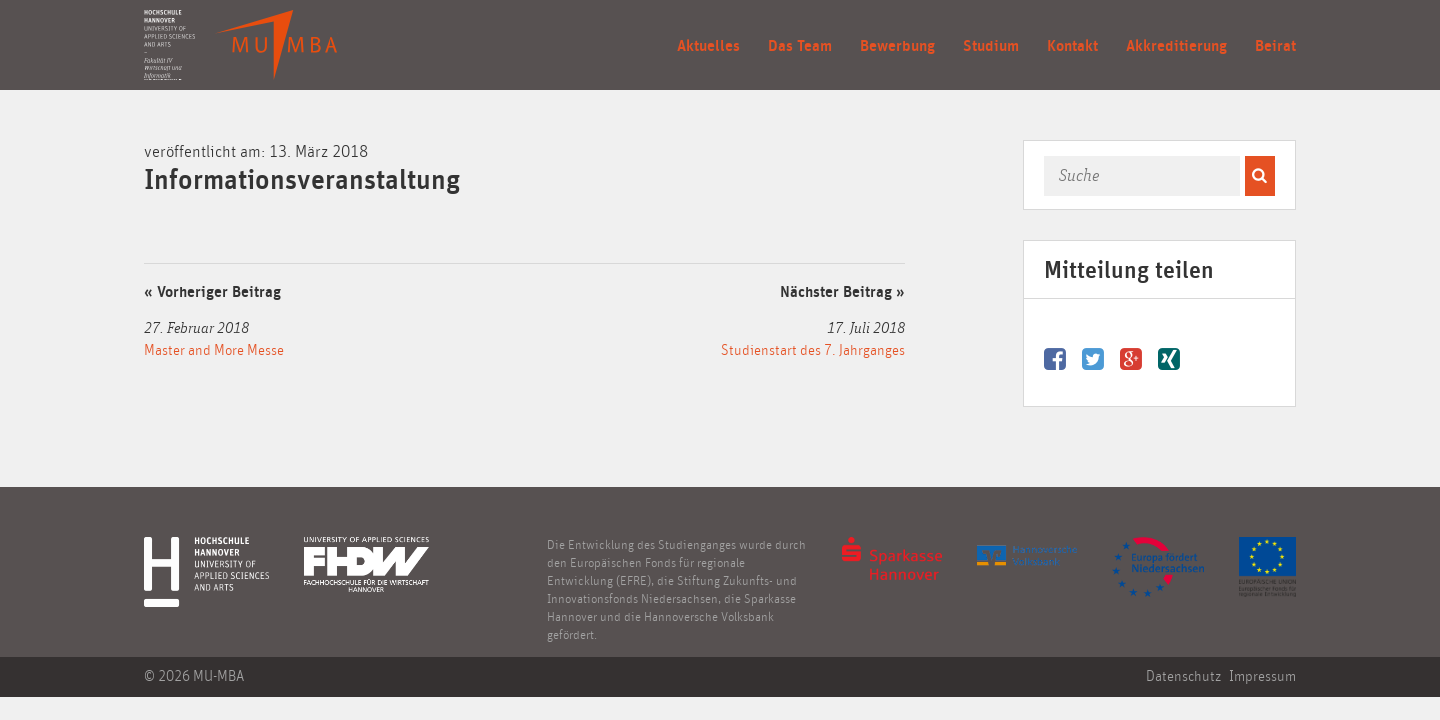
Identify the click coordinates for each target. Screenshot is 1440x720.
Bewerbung (897, 46)
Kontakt (1072, 46)
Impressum (1262, 676)
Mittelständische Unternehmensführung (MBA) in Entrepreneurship (276, 45)
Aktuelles (708, 46)
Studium (991, 46)
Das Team (800, 46)
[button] (1260, 176)
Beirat (1275, 46)
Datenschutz (1183, 676)
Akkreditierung (1176, 46)
